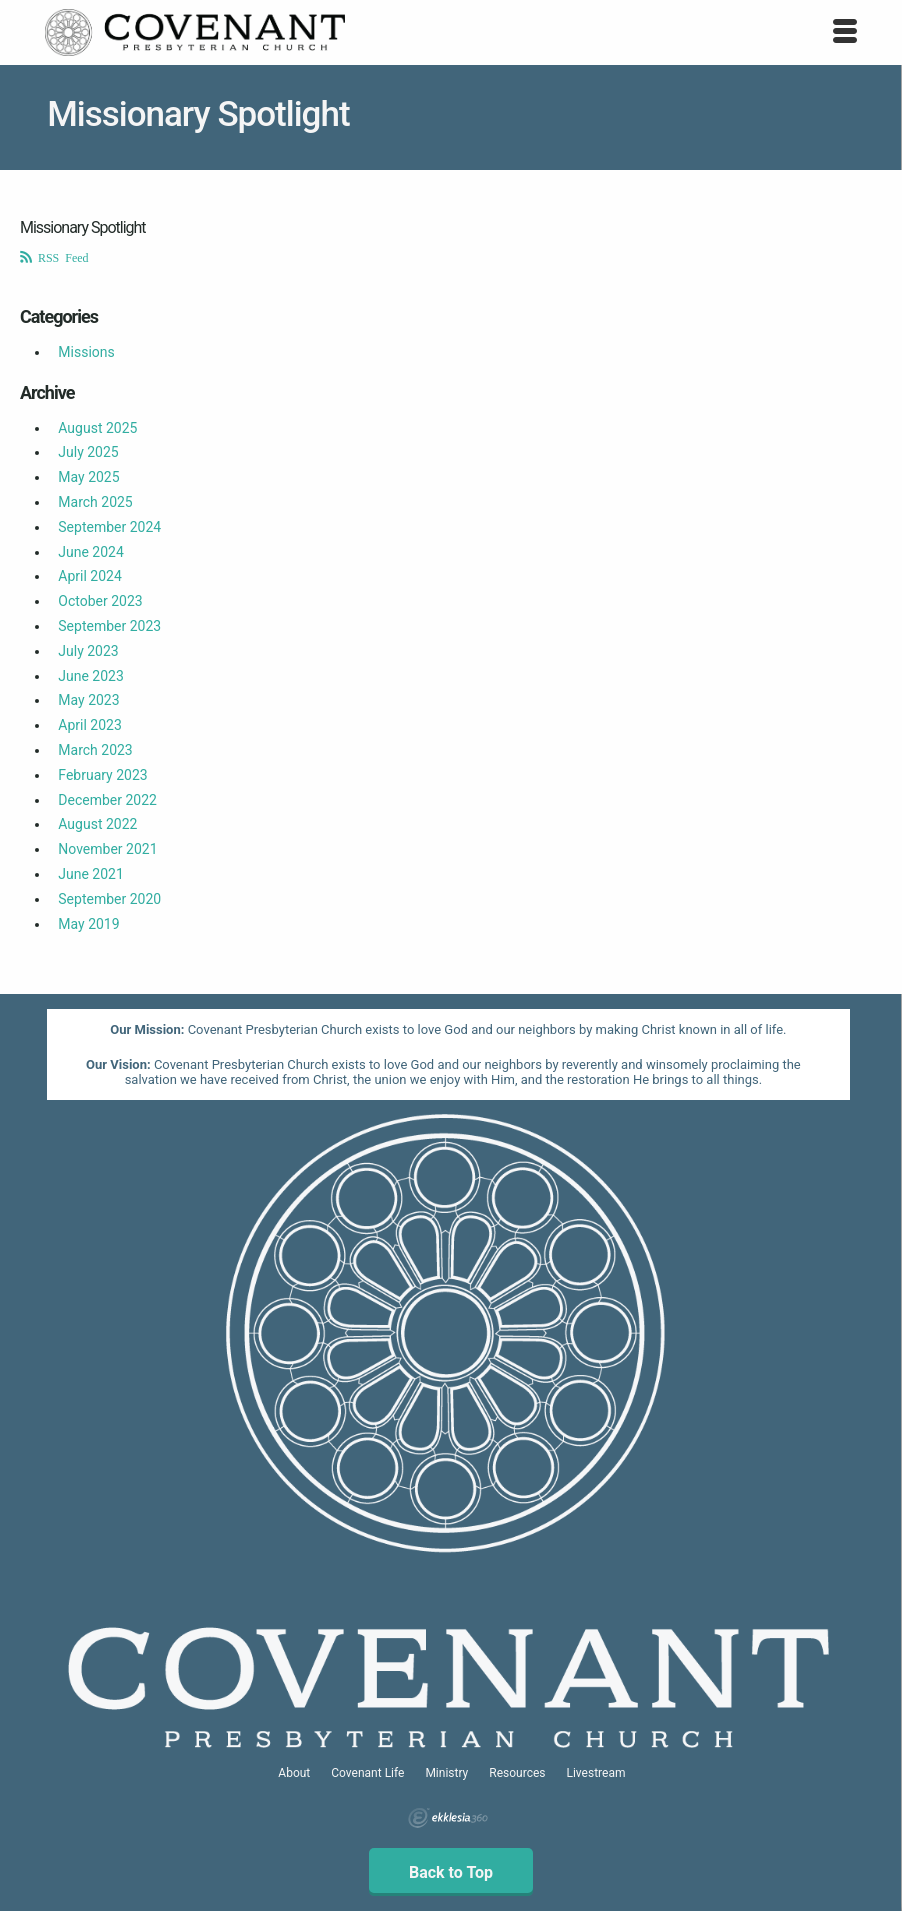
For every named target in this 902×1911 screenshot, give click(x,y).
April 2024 (90, 576)
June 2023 (91, 676)
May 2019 (88, 924)
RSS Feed (60, 257)
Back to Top (451, 1872)
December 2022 (107, 800)
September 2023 (109, 626)
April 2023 (90, 725)
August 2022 (97, 824)
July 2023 (88, 651)
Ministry (446, 1773)
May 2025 (88, 477)
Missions (86, 352)
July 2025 (88, 452)
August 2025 (97, 428)
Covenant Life (367, 1773)
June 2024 (91, 552)
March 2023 (95, 750)
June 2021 (91, 874)
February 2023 (102, 775)
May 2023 (88, 700)
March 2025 (95, 502)
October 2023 (100, 601)
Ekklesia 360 (448, 1818)
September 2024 (109, 527)
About (294, 1773)
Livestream (595, 1773)
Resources (517, 1773)
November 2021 (107, 849)
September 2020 (109, 899)
